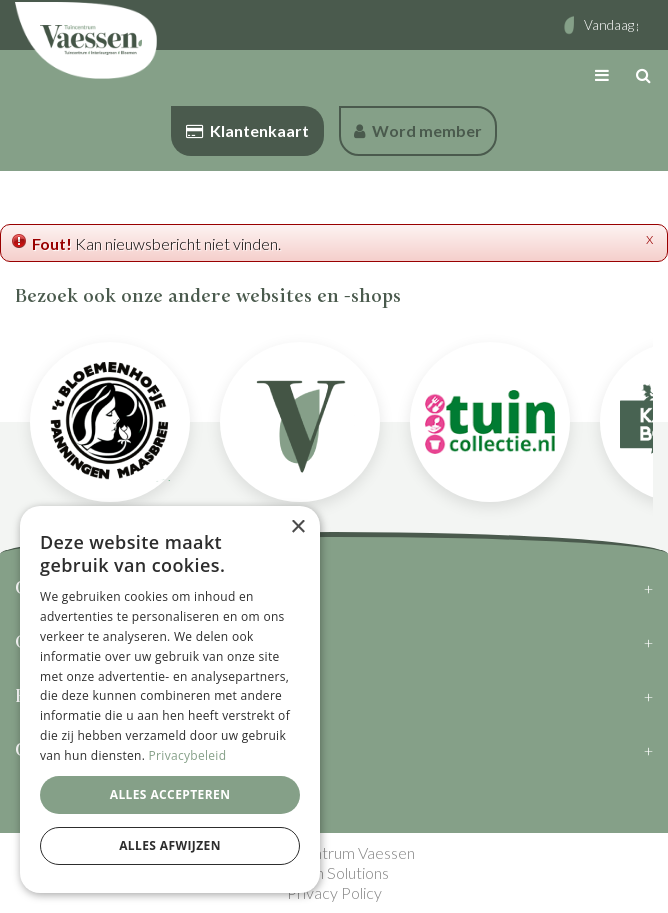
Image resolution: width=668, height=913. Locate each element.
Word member (418, 130)
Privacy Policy (334, 892)
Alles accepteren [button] (170, 794)
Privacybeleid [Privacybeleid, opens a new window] (188, 755)
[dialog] (170, 699)
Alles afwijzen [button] (170, 845)
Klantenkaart (247, 130)
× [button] (297, 527)
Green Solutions (334, 872)
